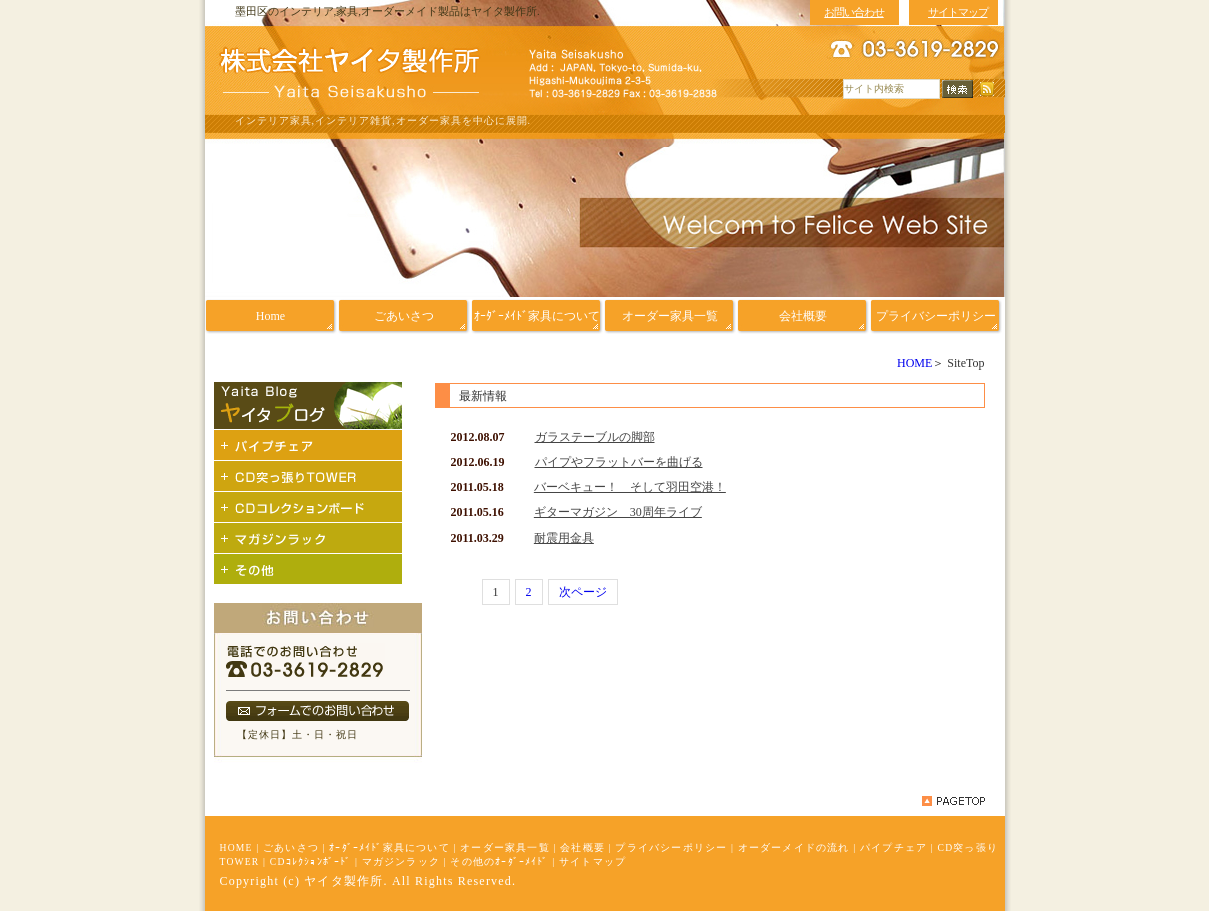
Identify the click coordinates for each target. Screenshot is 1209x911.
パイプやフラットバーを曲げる (619, 462)
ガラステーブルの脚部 (595, 437)
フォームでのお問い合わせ (317, 711)
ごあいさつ (291, 847)
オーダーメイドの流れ (794, 847)
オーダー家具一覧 (505, 847)
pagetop (953, 801)
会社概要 (582, 847)
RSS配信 (987, 89)
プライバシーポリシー (671, 847)
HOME (914, 363)
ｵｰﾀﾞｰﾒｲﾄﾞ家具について (389, 847)
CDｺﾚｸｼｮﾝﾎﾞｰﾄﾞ (311, 861)
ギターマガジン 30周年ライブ (618, 512)
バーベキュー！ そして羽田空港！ (630, 487)
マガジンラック (401, 861)
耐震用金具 (564, 538)
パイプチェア (893, 847)
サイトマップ (592, 861)
